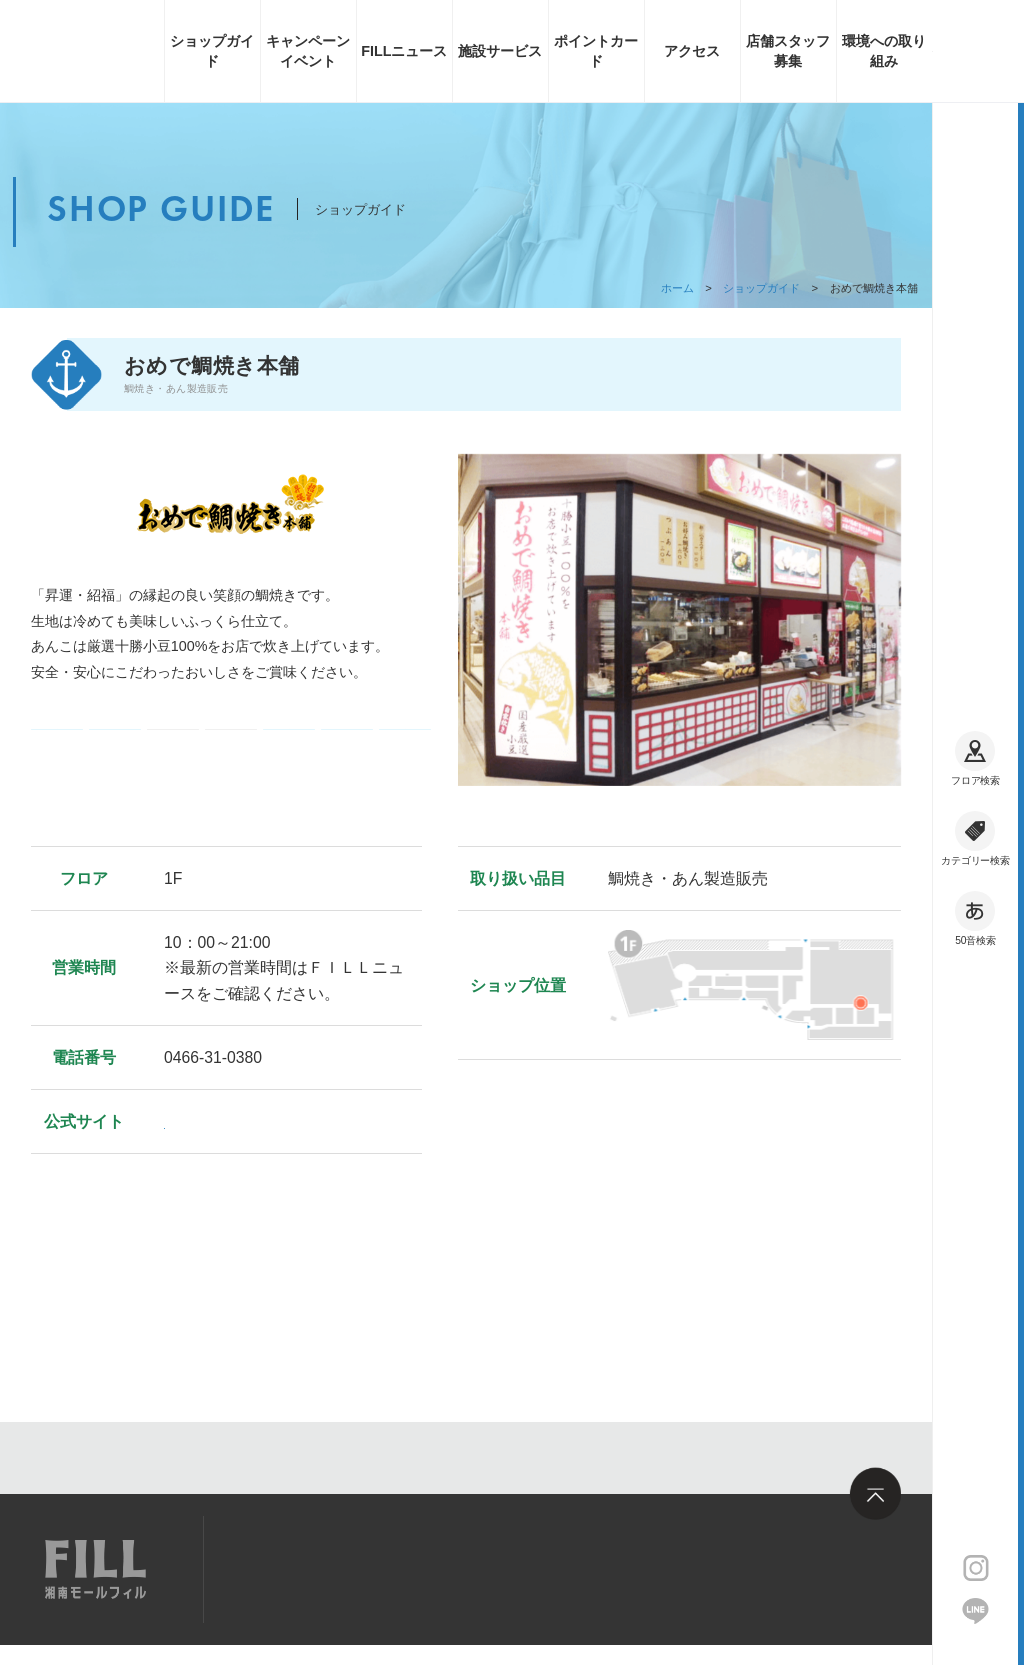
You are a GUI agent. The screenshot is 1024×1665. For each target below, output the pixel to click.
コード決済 (114, 745)
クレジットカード (230, 745)
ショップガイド (761, 288)
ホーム (677, 288)
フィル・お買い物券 (404, 745)
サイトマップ (290, 1567)
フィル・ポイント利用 (347, 745)
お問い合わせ (514, 1567)
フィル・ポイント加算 (289, 745)
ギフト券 (173, 745)
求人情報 (402, 1567)
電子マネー (56, 745)
